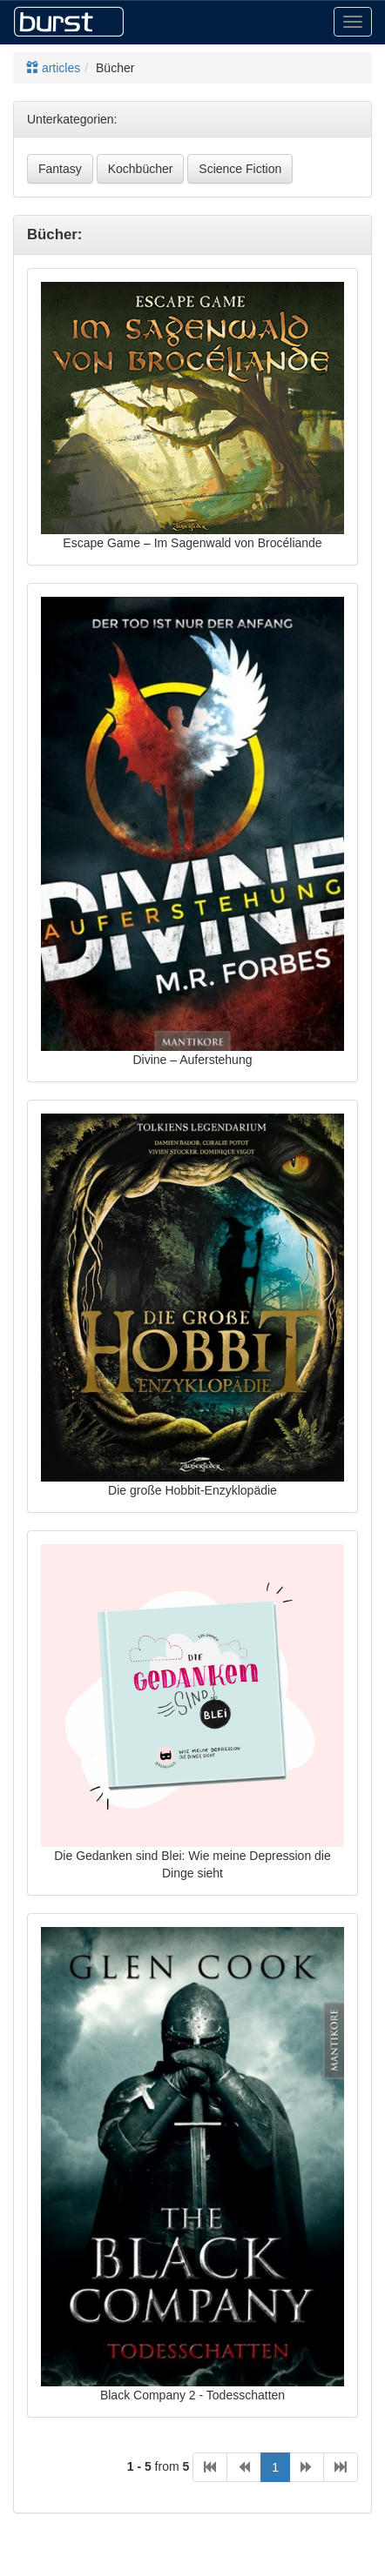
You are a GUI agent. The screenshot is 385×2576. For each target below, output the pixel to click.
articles (53, 68)
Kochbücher (140, 169)
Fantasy (60, 169)
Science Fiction (240, 169)
